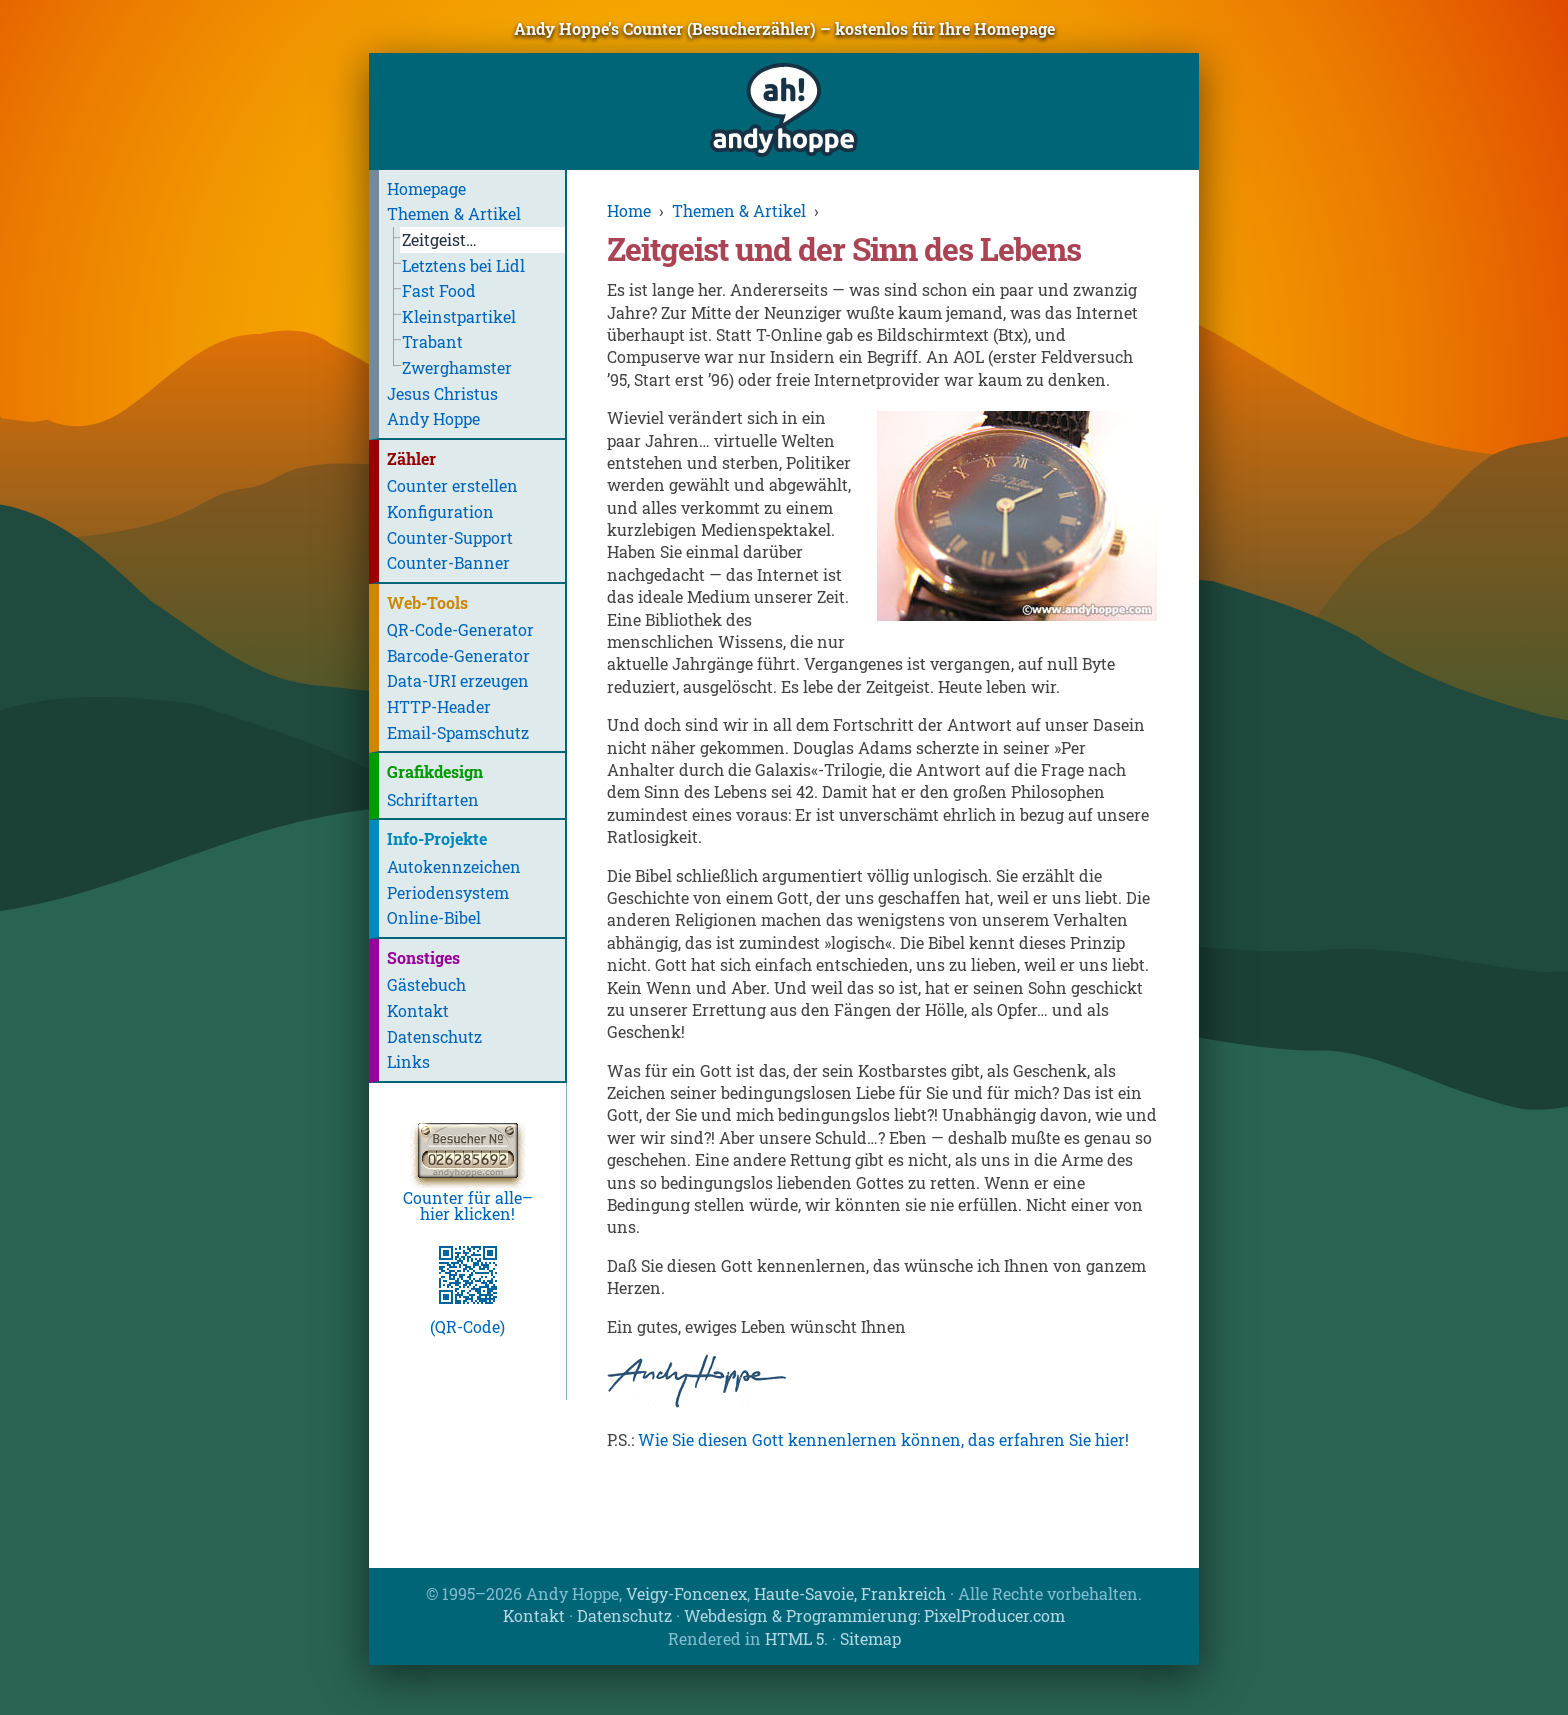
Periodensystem (448, 892)
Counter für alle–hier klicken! (468, 1197)
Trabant (432, 341)
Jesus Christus (442, 393)
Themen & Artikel (454, 213)
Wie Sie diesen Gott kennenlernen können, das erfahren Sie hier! (883, 1439)
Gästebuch (426, 984)
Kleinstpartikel (459, 316)
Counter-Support (450, 537)
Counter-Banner (448, 562)
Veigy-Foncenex (686, 1593)
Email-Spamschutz (458, 732)
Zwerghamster (457, 367)
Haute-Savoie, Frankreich (850, 1593)
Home (629, 210)
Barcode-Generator (458, 655)
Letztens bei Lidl (463, 265)
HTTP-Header (439, 706)
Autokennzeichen (454, 866)
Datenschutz (434, 1036)
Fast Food (439, 290)
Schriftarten (433, 799)
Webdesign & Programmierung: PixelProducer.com (874, 1615)
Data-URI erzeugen (458, 680)
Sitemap (870, 1638)
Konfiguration (440, 511)
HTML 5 (794, 1638)
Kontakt (418, 1010)
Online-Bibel (434, 917)
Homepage (426, 188)
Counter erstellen (452, 485)
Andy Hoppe (433, 418)
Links (408, 1061)
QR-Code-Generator (460, 629)
